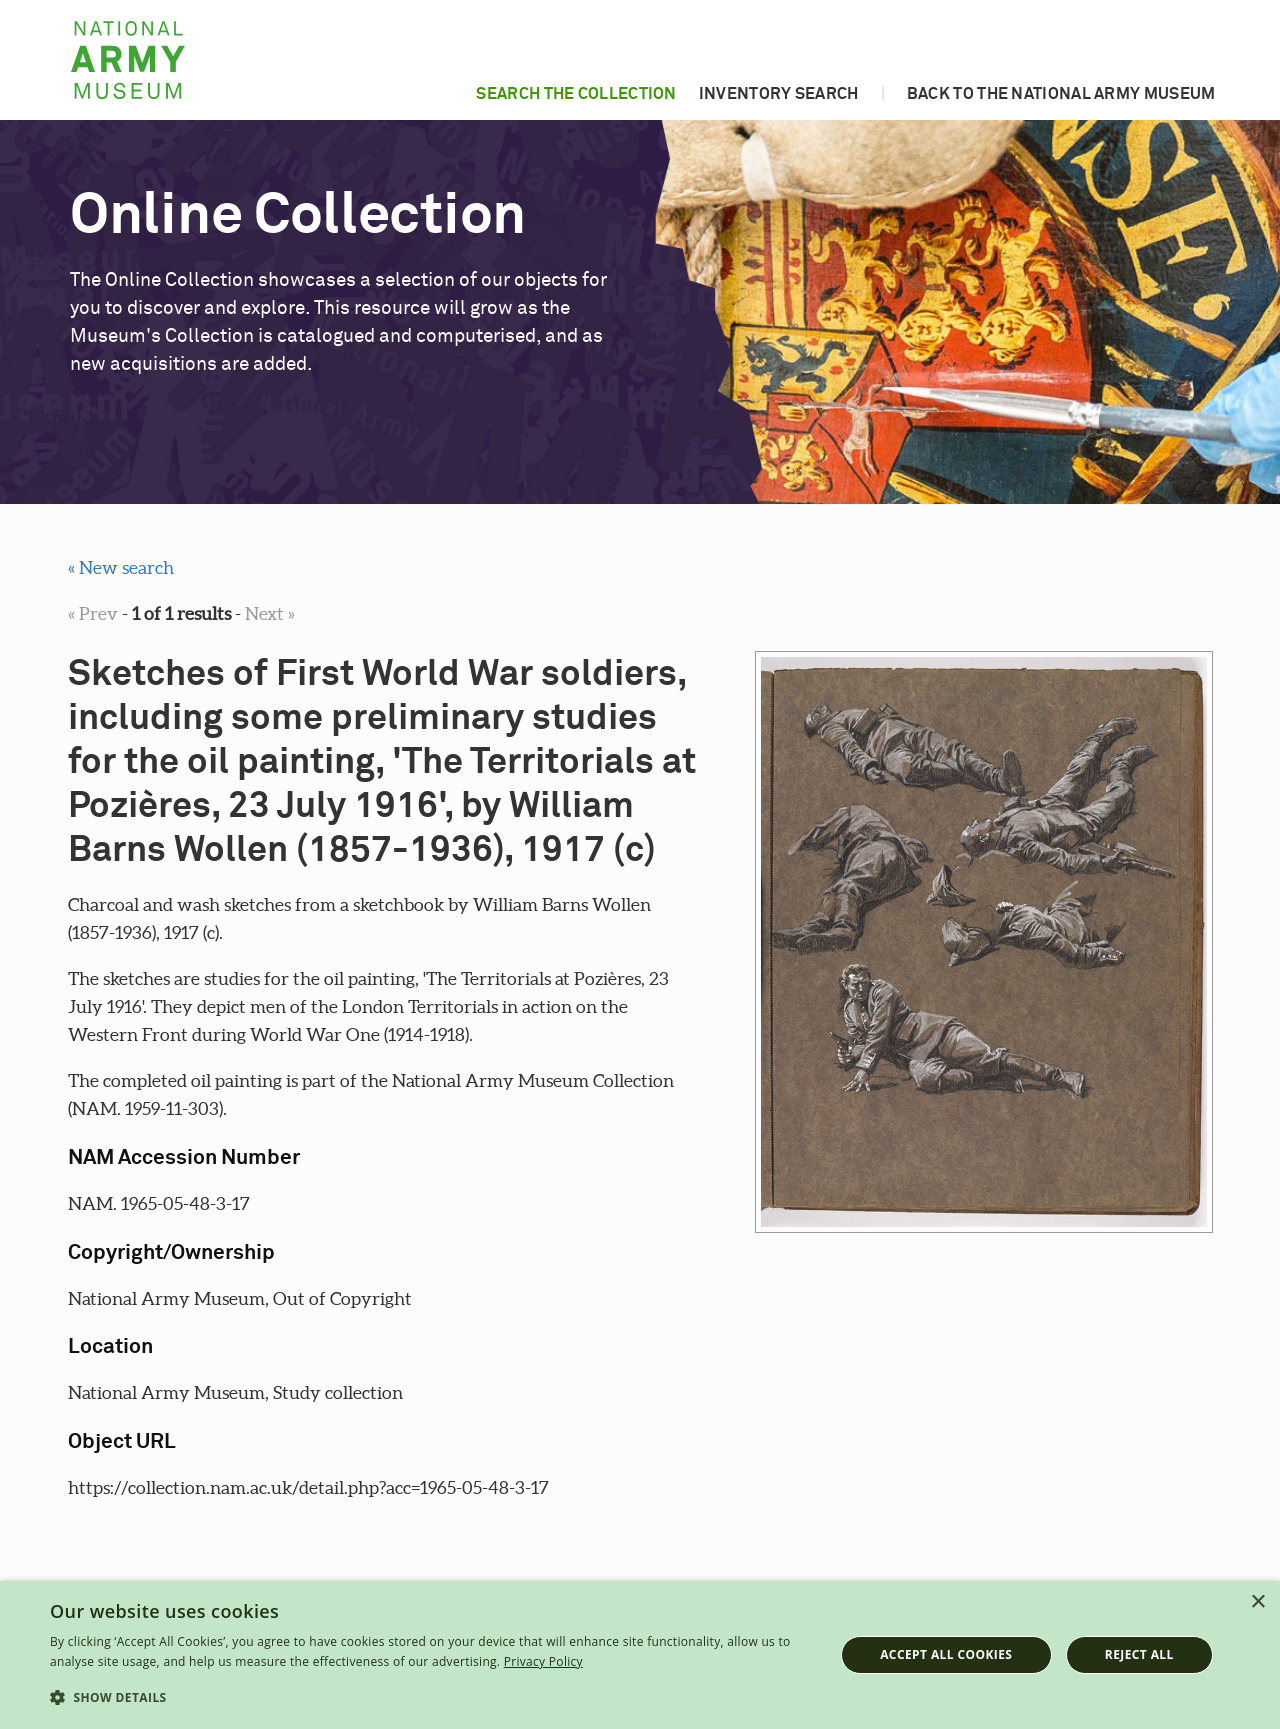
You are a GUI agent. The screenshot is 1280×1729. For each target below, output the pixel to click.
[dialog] (640, 1655)
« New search (121, 567)
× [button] (1257, 1602)
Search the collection (576, 94)
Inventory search (779, 94)
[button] (430, 1698)
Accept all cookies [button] (946, 1654)
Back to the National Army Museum (1061, 94)
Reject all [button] (1139, 1654)
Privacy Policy (543, 1661)
